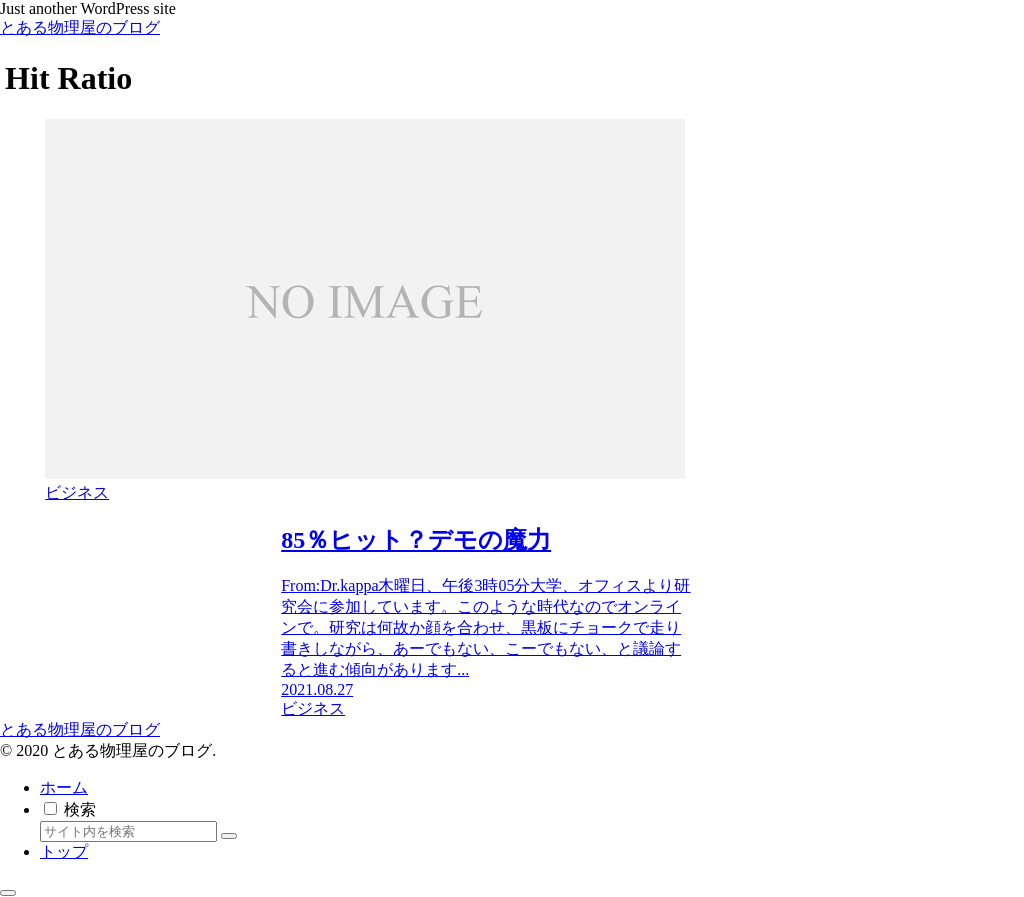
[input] (128, 831)
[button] (229, 836)
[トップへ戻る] (8, 893)
